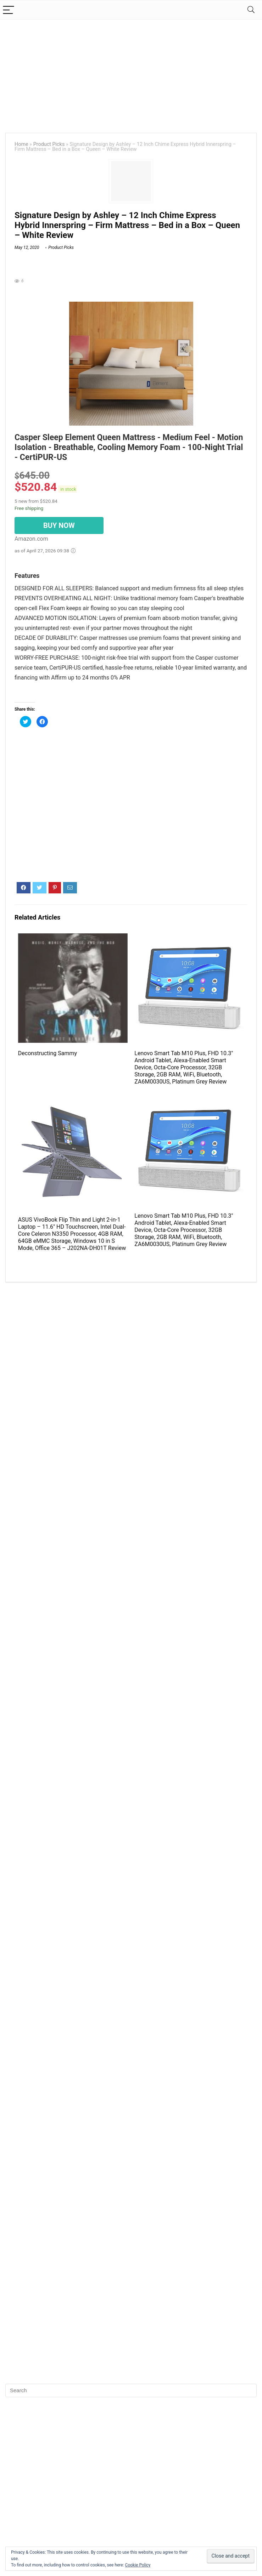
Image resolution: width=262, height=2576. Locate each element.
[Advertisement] (131, 72)
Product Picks (49, 144)
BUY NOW (59, 525)
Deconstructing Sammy (47, 1053)
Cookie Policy (138, 2565)
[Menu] (8, 9)
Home (21, 144)
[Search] (251, 9)
